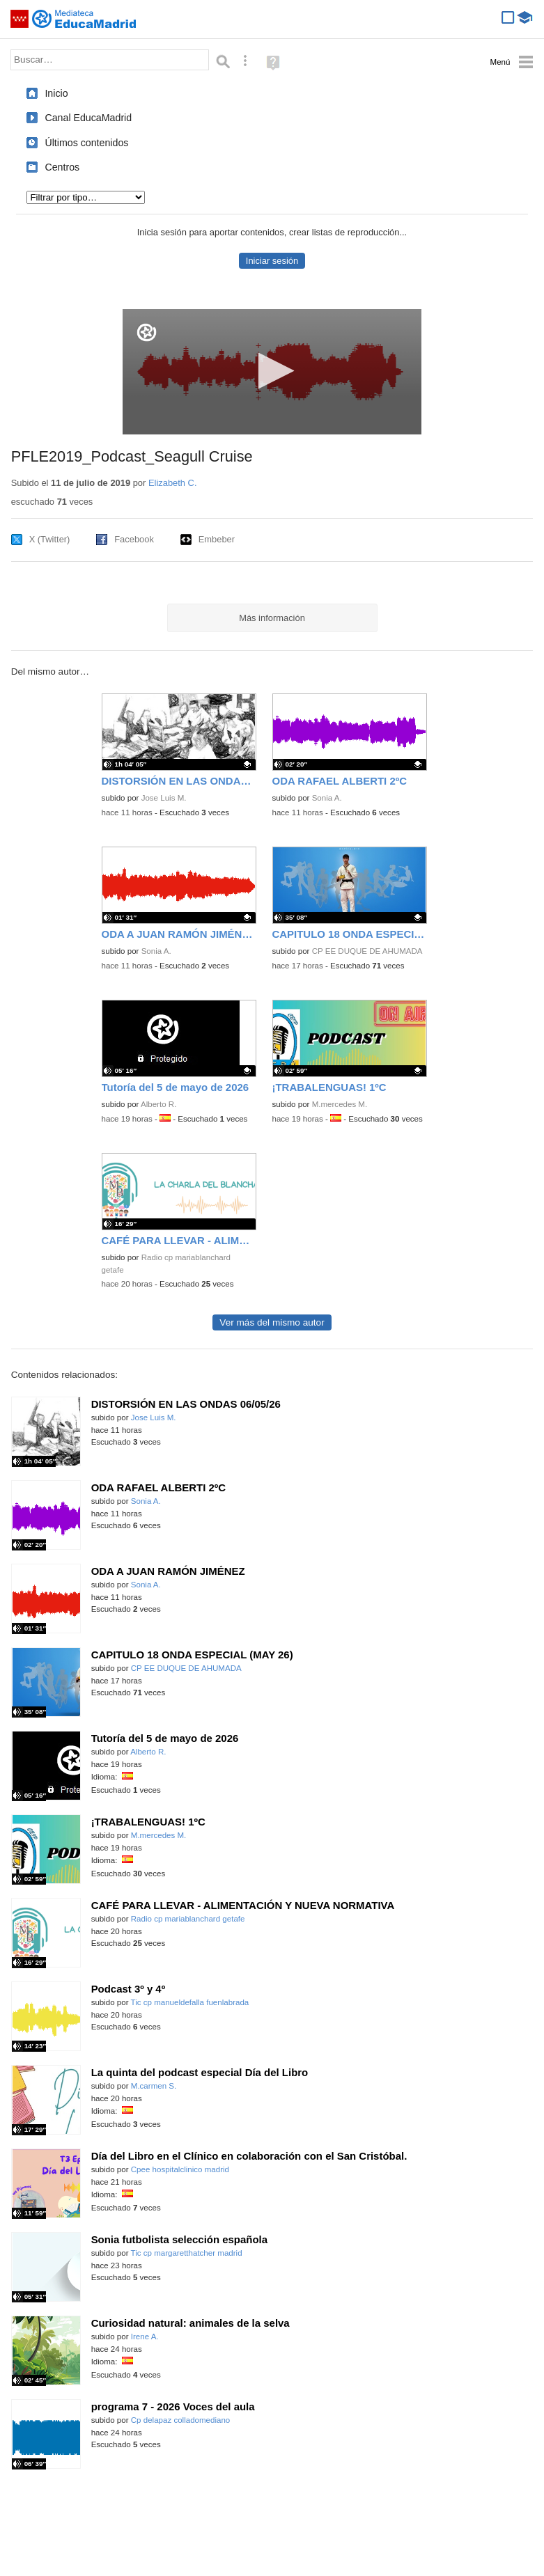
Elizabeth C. (172, 483)
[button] (272, 371)
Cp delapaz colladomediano (181, 2420)
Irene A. (145, 2336)
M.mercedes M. (340, 1104)
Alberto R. (158, 1104)
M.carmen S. (153, 2086)
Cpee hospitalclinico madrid (180, 2169)
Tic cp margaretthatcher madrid (186, 2253)
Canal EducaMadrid (88, 117)
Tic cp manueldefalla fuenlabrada (190, 2002)
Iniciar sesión (272, 261)
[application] (272, 371)
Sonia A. (327, 798)
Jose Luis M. (164, 798)
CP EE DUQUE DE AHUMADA (367, 951)
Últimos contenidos (86, 142)
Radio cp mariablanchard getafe (188, 1919)
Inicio (56, 93)
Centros (62, 167)
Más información (272, 618)
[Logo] (147, 332)
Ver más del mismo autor (271, 1322)
